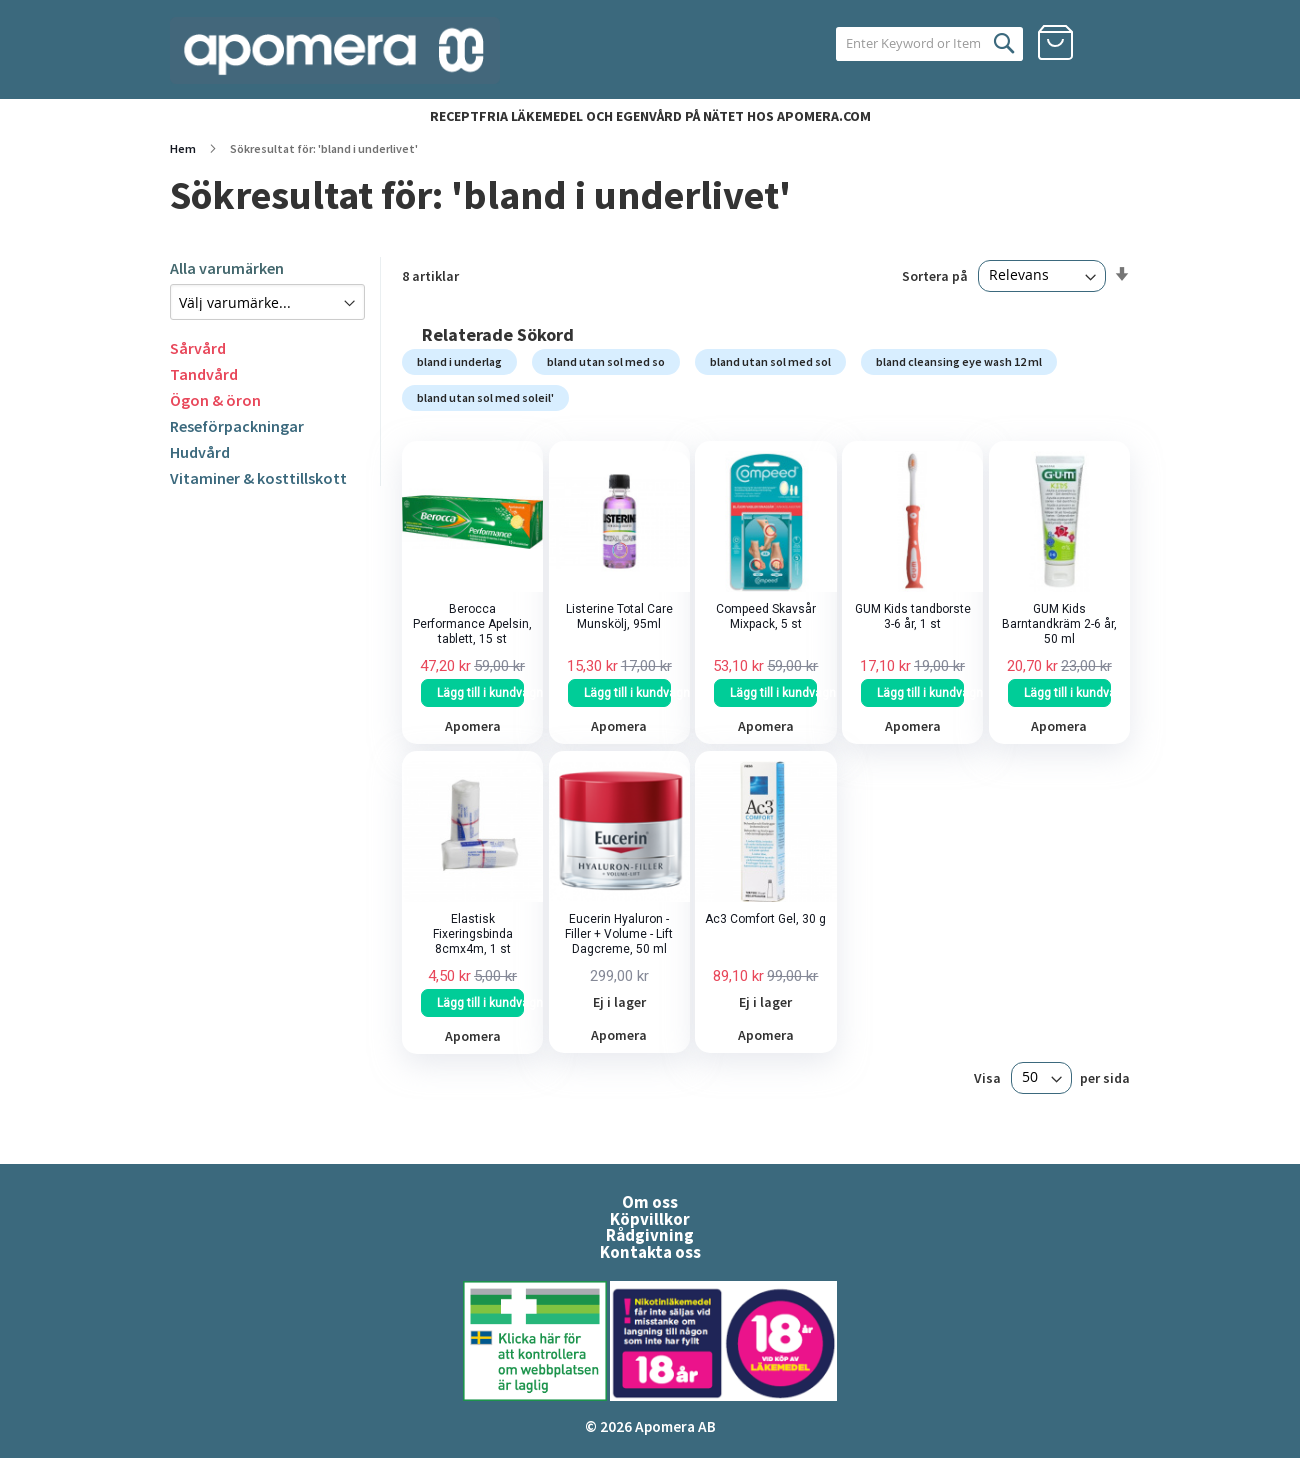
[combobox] (907, 44)
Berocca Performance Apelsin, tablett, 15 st (472, 624)
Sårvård (198, 348)
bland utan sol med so (606, 361)
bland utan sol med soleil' (485, 397)
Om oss (650, 1202)
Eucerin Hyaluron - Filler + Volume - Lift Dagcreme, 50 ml (619, 934)
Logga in (1112, 43)
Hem (184, 148)
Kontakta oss (650, 1252)
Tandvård (204, 374)
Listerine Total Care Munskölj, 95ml (619, 616)
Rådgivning (650, 1235)
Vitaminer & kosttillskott (258, 478)
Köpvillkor (650, 1219)
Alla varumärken (227, 268)
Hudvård (200, 452)
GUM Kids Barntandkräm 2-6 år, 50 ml (1059, 624)
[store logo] (335, 50)
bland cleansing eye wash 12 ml (959, 361)
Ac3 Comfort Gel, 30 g (765, 919)
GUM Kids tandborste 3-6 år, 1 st (913, 616)
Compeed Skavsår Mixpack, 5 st (766, 616)
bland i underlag (459, 361)
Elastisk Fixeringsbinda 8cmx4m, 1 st (473, 934)
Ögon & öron (215, 400)
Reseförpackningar (237, 426)
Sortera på (935, 275)
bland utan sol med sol (770, 361)
